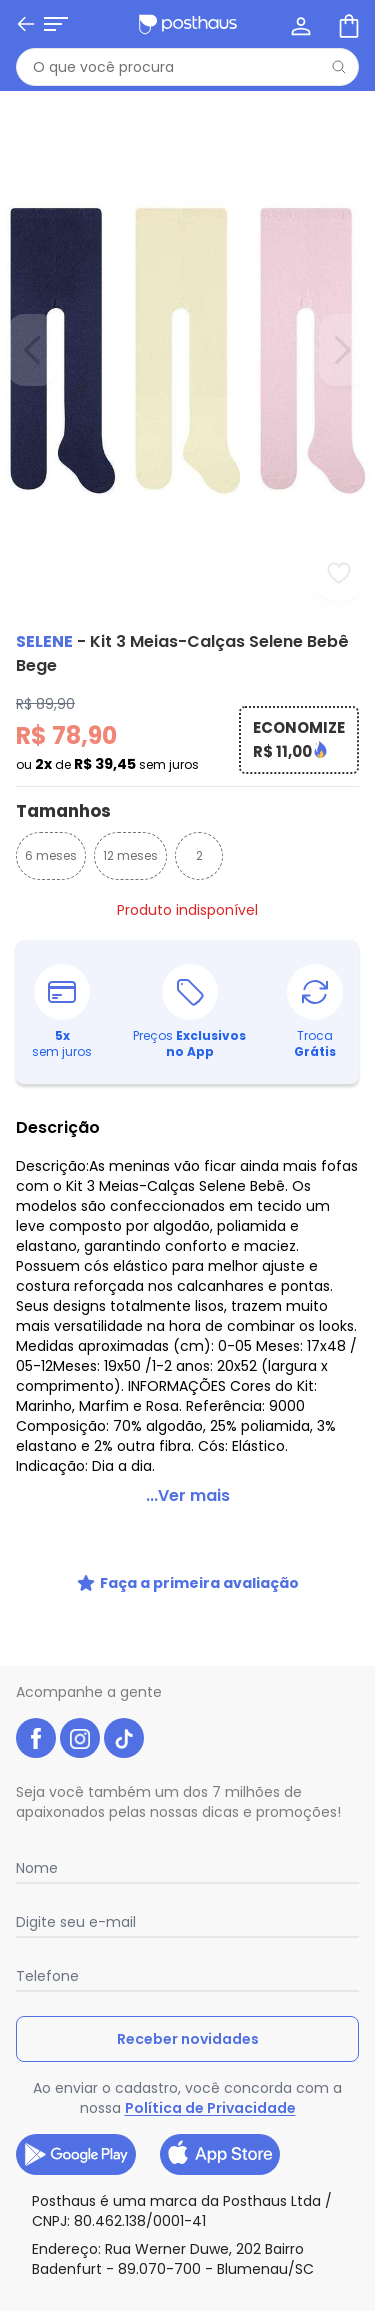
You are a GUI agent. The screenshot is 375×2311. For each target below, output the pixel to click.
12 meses (130, 855)
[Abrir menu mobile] (56, 24)
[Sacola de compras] (347, 24)
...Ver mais (188, 1495)
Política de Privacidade (210, 2108)
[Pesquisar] (339, 67)
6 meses (51, 855)
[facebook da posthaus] (36, 1738)
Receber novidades (188, 2039)
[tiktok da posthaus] (124, 1738)
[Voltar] (26, 24)
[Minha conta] (299, 24)
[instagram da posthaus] (80, 1738)
